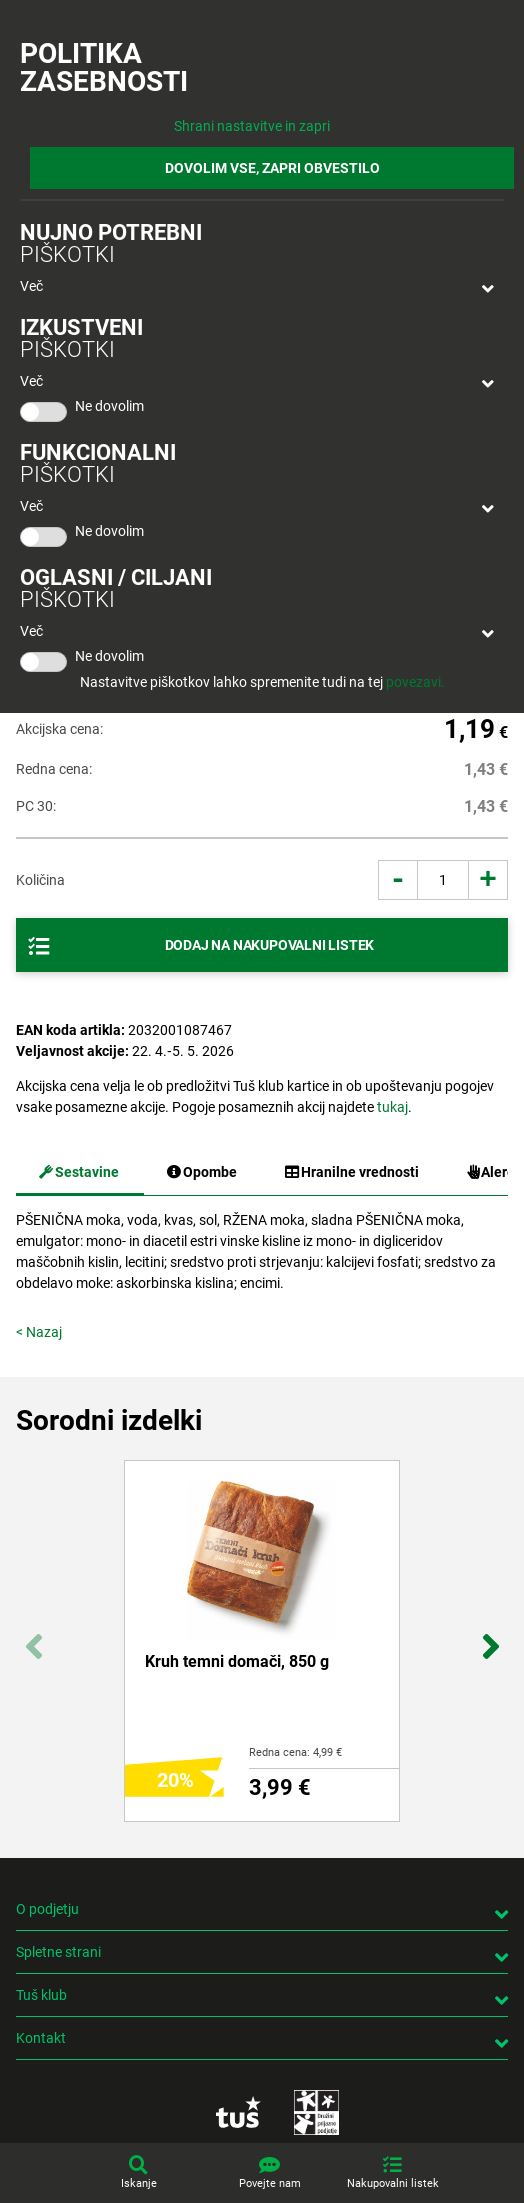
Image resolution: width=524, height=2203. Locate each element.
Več (31, 286)
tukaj (392, 1107)
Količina (40, 880)
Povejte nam (270, 2183)
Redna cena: (54, 769)
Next (490, 1636)
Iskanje (139, 2183)
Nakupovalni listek (393, 2183)
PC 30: (36, 806)
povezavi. (415, 682)
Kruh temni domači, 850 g (237, 1661)
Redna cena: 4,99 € (295, 1752)
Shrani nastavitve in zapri (252, 126)
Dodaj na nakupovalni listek (270, 945)
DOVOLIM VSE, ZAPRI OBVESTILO (272, 168)
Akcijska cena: (59, 729)
